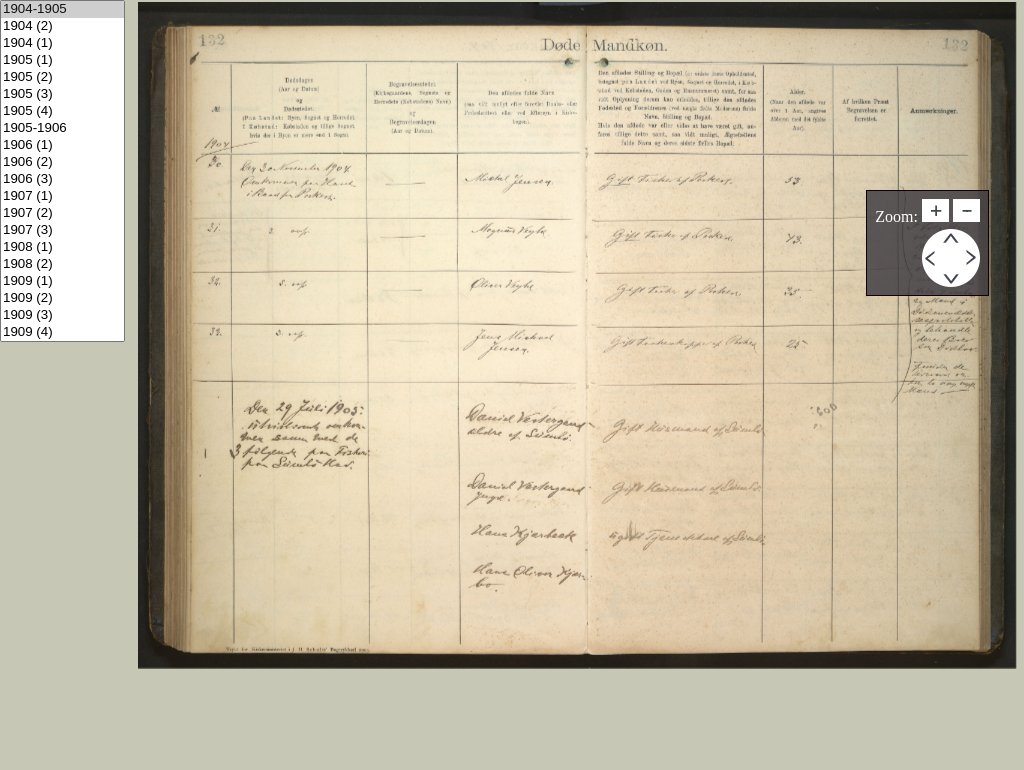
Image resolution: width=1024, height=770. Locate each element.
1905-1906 (62, 128)
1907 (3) (62, 230)
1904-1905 (62, 9)
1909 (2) (62, 298)
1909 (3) (62, 315)
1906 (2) (62, 162)
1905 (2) (62, 77)
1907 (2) (62, 213)
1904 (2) (62, 26)
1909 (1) (62, 281)
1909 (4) (62, 332)
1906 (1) (62, 145)
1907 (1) (62, 196)
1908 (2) (62, 264)
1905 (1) (62, 60)
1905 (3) (62, 94)
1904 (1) (62, 43)
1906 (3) (62, 179)
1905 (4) (62, 111)
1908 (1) (62, 247)
